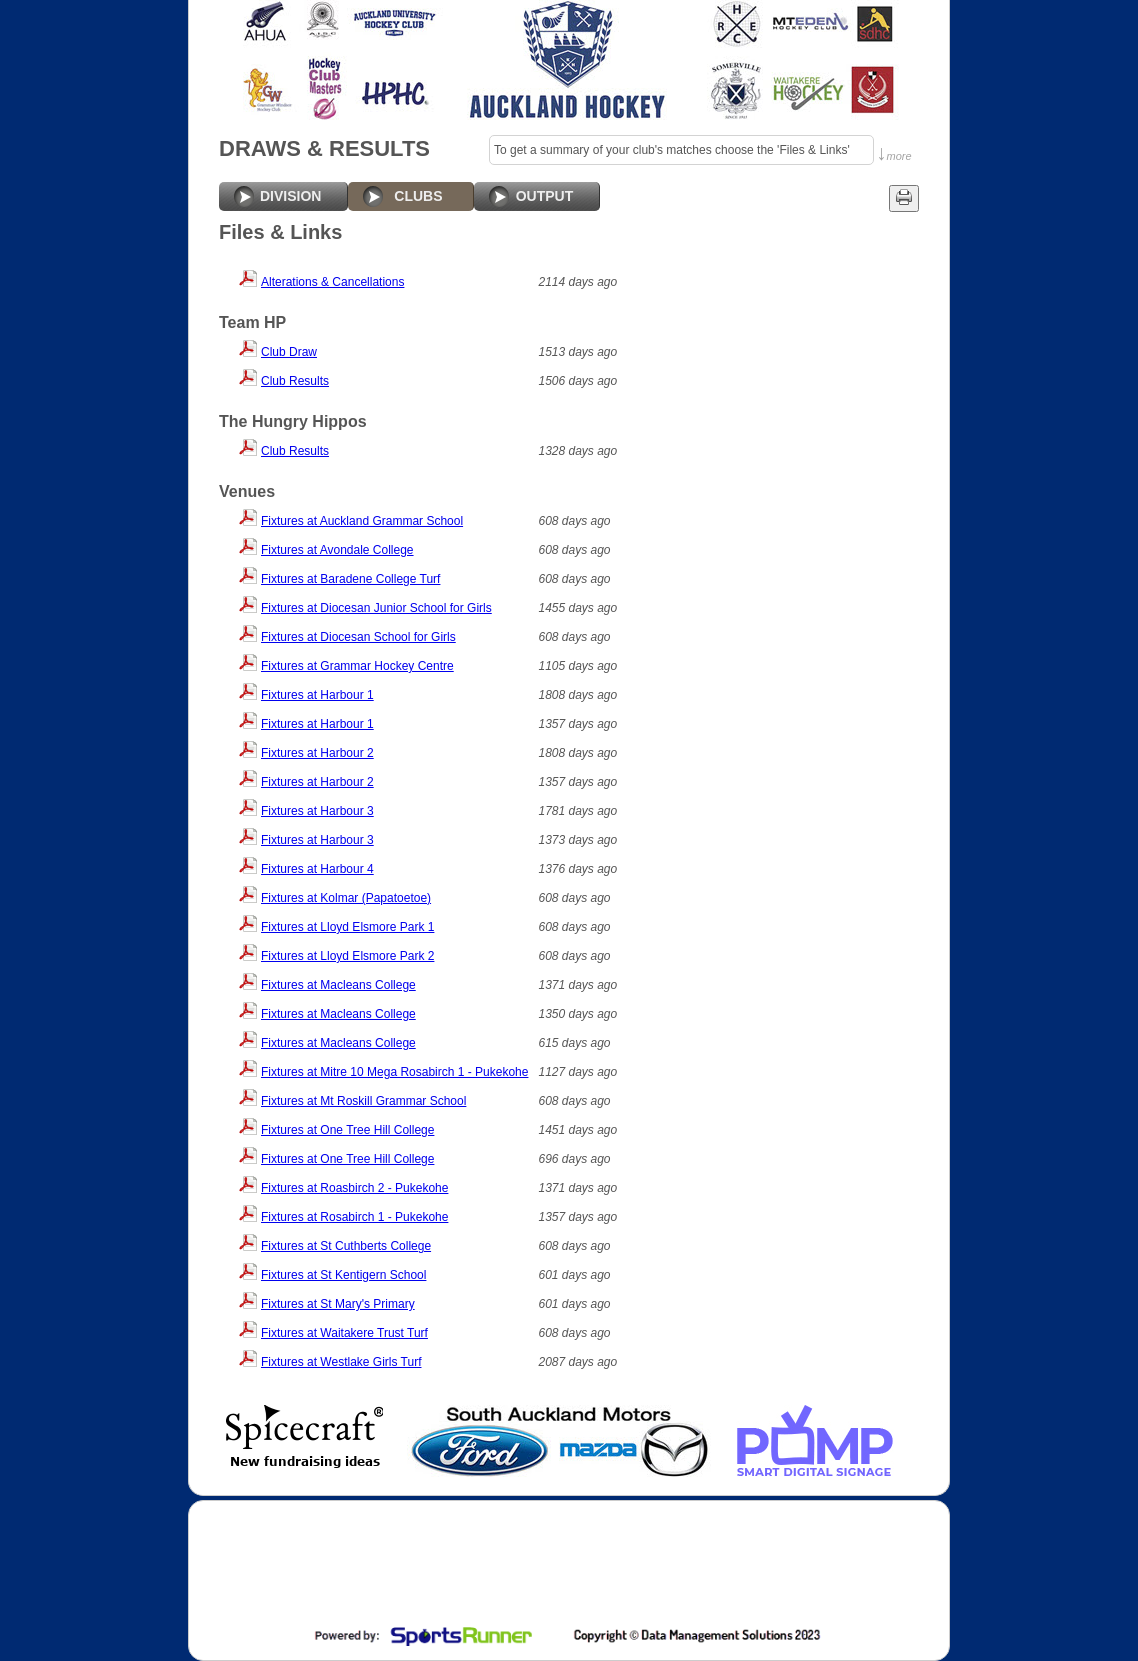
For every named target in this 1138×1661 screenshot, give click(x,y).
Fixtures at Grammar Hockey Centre (357, 666)
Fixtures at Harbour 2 (317, 753)
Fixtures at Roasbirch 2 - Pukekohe (354, 1188)
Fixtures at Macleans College (338, 985)
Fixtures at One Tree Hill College (347, 1130)
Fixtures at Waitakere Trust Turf (344, 1333)
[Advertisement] (567, 1566)
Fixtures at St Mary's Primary (338, 1304)
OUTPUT (545, 196)
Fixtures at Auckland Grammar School (362, 521)
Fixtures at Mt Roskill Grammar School (363, 1101)
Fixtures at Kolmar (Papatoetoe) (346, 898)
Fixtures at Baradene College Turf (350, 579)
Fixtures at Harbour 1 (317, 695)
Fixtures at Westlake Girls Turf (341, 1362)
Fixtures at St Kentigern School (343, 1275)
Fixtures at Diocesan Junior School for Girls (376, 608)
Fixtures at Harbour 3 (317, 811)
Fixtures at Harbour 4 (317, 869)
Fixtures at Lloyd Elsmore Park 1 (347, 927)
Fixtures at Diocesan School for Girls (358, 637)
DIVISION (290, 196)
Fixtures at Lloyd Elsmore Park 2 (347, 956)
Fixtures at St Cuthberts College (346, 1246)
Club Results (295, 381)
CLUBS (418, 196)
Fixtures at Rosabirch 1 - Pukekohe (354, 1217)
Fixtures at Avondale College (337, 550)
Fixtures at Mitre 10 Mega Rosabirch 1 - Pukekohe (394, 1072)
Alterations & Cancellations (332, 282)
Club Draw (289, 352)
